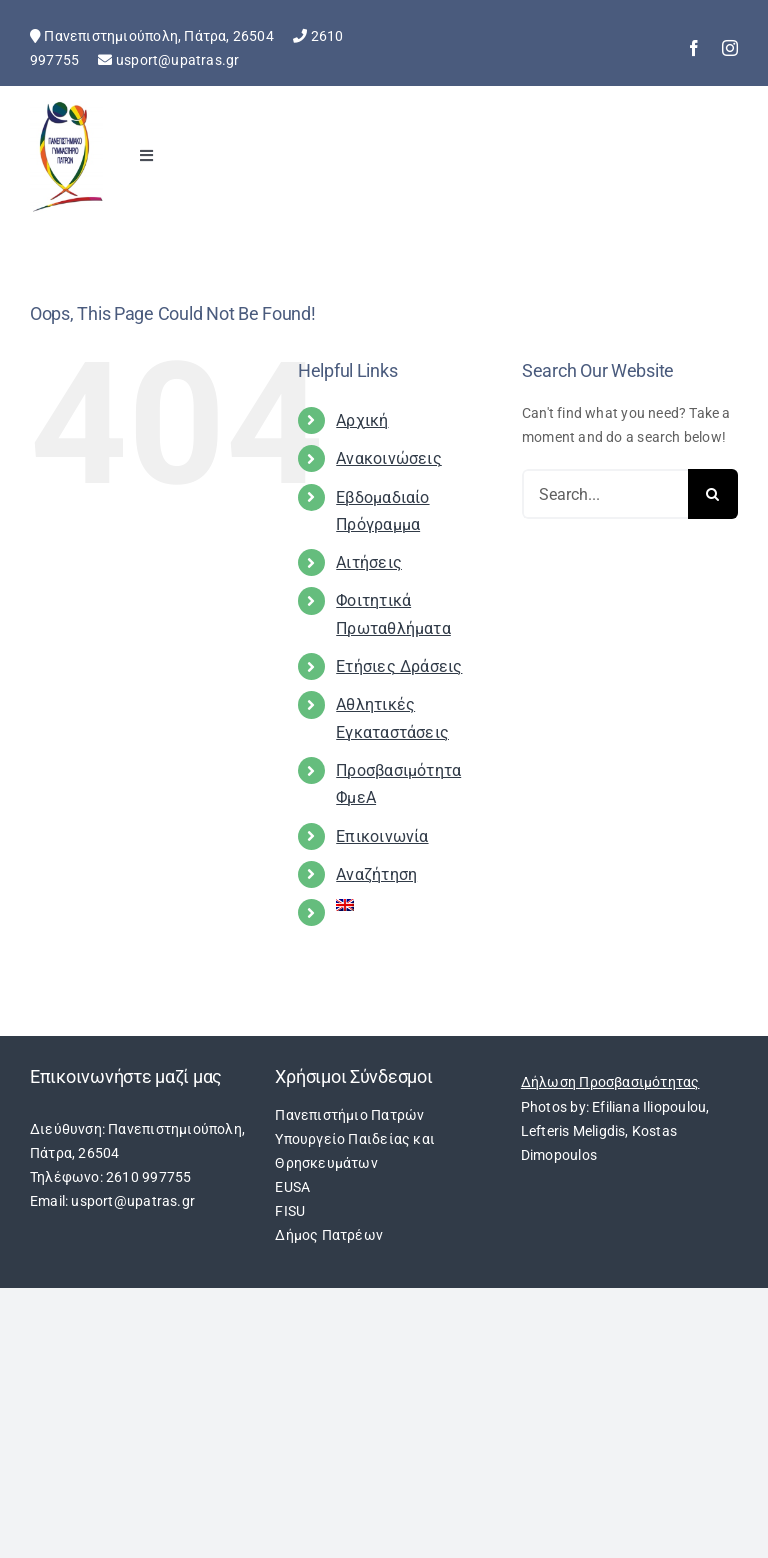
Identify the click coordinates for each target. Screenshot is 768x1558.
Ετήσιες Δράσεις (399, 666)
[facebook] (694, 48)
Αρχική (362, 420)
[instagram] (730, 48)
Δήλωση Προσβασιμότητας (610, 1082)
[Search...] (605, 494)
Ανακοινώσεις (389, 458)
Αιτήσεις (369, 562)
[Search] (713, 494)
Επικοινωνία (382, 836)
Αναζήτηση (376, 874)
